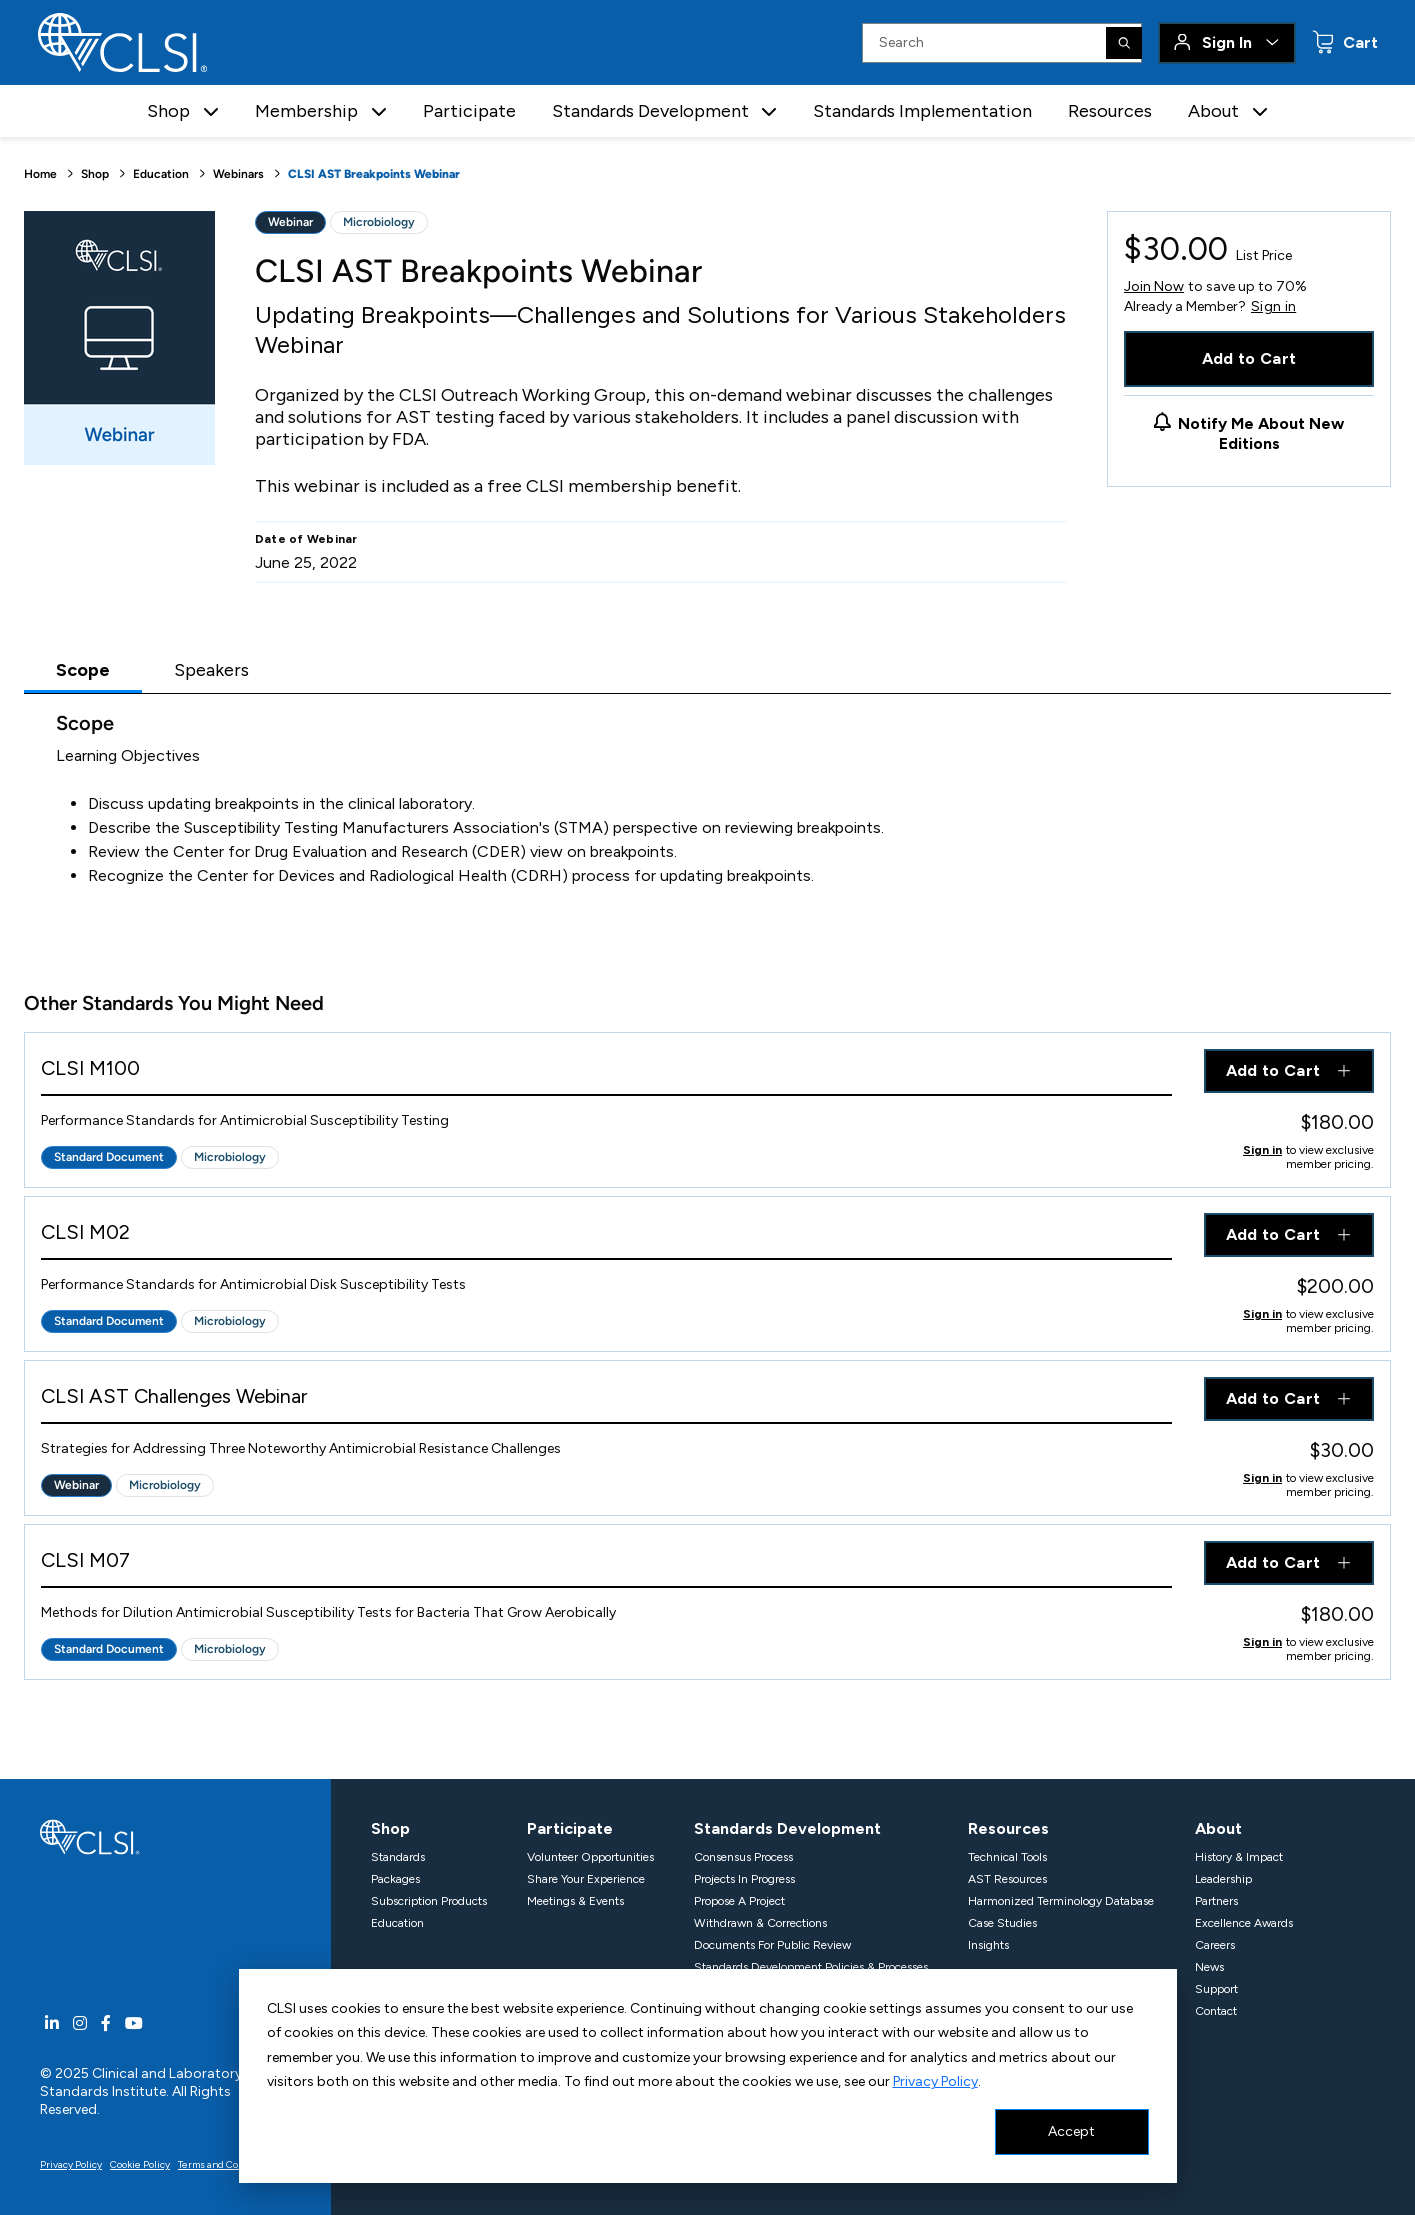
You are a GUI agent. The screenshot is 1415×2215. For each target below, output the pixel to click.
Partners (1216, 1901)
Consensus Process (743, 1857)
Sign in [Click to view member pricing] (1262, 1150)
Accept (1071, 2131)
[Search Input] (1002, 43)
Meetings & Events (575, 1901)
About (1218, 1828)
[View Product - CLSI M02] (606, 1236)
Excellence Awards (1244, 1923)
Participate (469, 111)
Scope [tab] (83, 670)
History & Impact (1239, 1857)
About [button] (1213, 111)
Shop (95, 174)
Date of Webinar (306, 539)
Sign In (1227, 42)
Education (161, 174)
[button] (211, 111)
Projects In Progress (744, 1879)
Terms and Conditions (227, 2164)
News (1209, 1967)
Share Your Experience (586, 1879)
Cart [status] (1358, 42)
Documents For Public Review (772, 1945)
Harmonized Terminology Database (1061, 1901)
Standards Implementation (922, 111)
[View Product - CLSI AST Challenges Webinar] (606, 1400)
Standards (398, 1857)
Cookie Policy (140, 2164)
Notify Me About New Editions (1261, 433)
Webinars (238, 174)
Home (40, 174)
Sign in (1273, 307)
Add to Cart (1249, 358)
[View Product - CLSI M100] (606, 1072)
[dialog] (708, 2076)
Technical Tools (1007, 1857)
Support (1216, 1989)
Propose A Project (739, 1901)
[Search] (1124, 43)
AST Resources (1007, 1879)
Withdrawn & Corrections (760, 1923)
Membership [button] (306, 111)
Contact (1216, 2011)
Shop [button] (168, 111)
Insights (988, 1945)
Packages (395, 1879)
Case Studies (1002, 1923)
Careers (1215, 1945)
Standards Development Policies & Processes (811, 1967)
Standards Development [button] (650, 111)
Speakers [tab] (211, 670)
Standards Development (787, 1828)
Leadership (1223, 1879)
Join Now (1154, 286)
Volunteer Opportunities (590, 1857)
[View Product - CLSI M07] (606, 1564)
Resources (1110, 111)
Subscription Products (429, 1901)
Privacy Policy (935, 2081)
